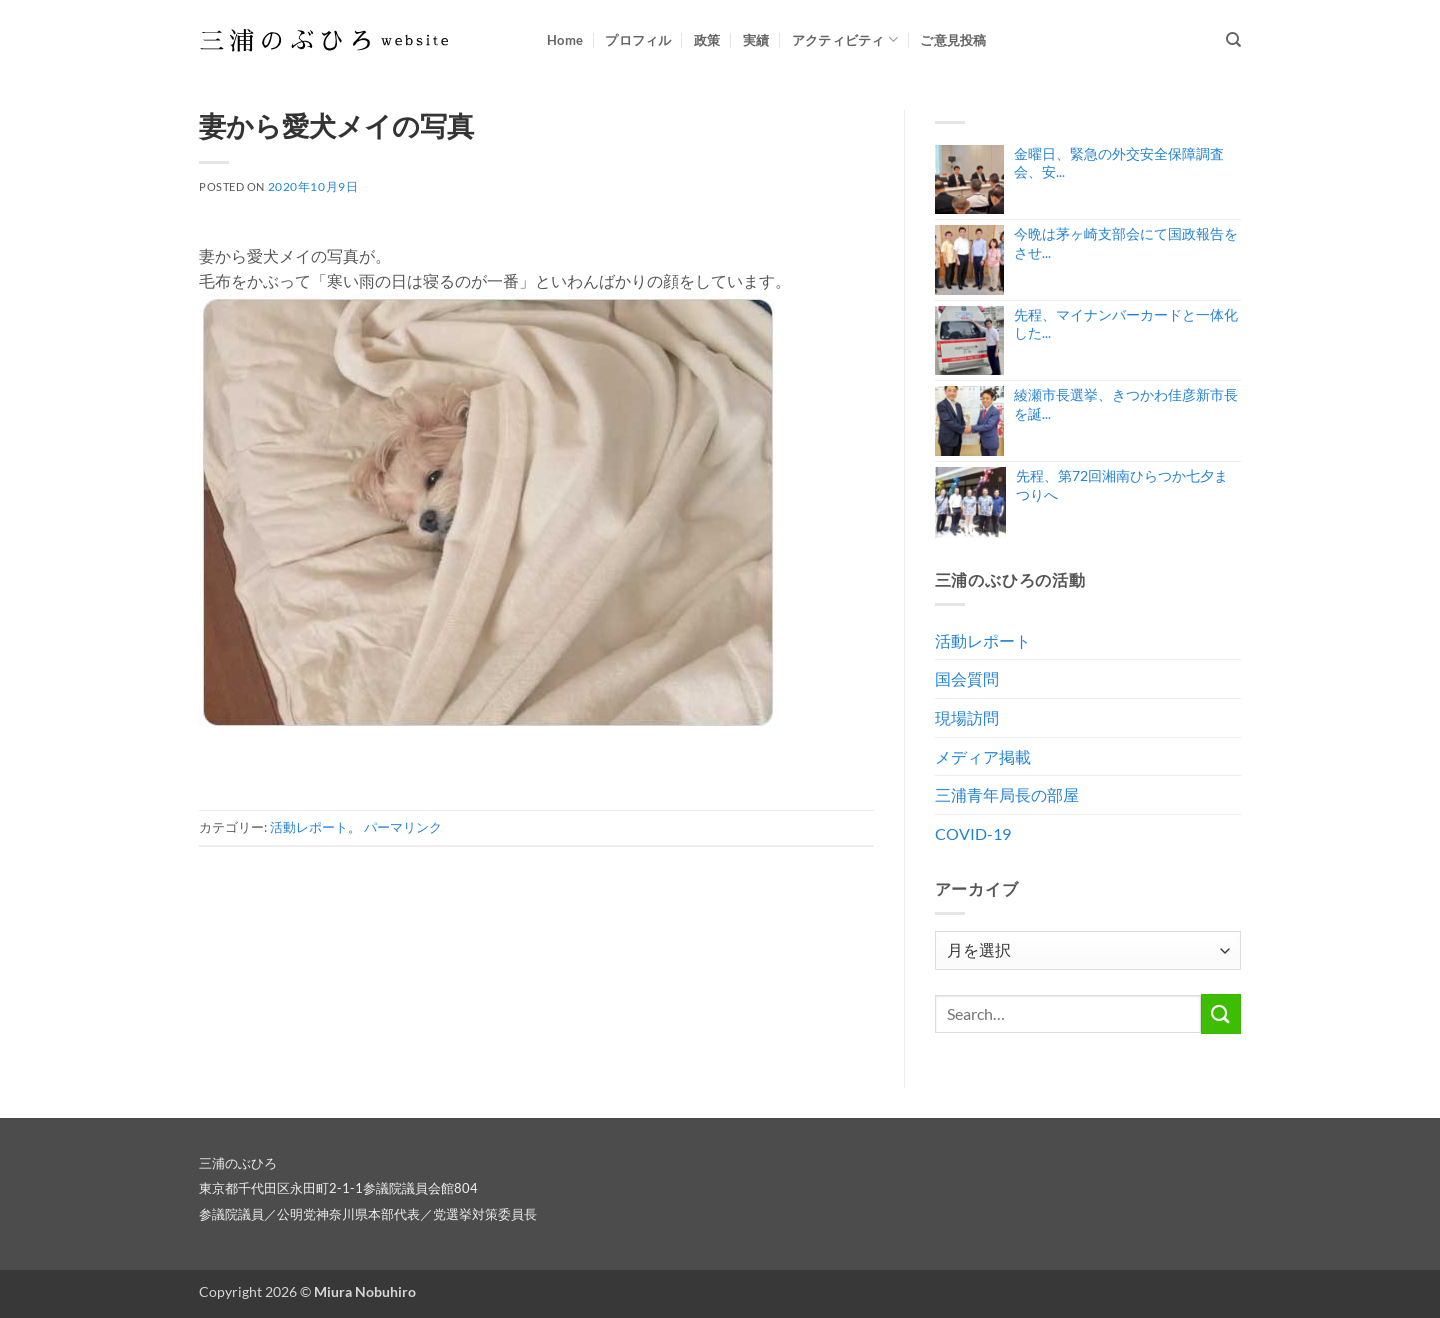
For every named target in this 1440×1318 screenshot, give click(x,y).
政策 (707, 40)
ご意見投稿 (953, 40)
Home (565, 40)
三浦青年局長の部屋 (1007, 794)
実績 (756, 40)
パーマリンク (403, 827)
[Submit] (1221, 1013)
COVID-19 (973, 833)
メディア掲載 (983, 756)
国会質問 (967, 678)
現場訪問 (967, 717)
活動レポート (309, 827)
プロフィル (638, 40)
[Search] (1233, 40)
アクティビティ (845, 39)
